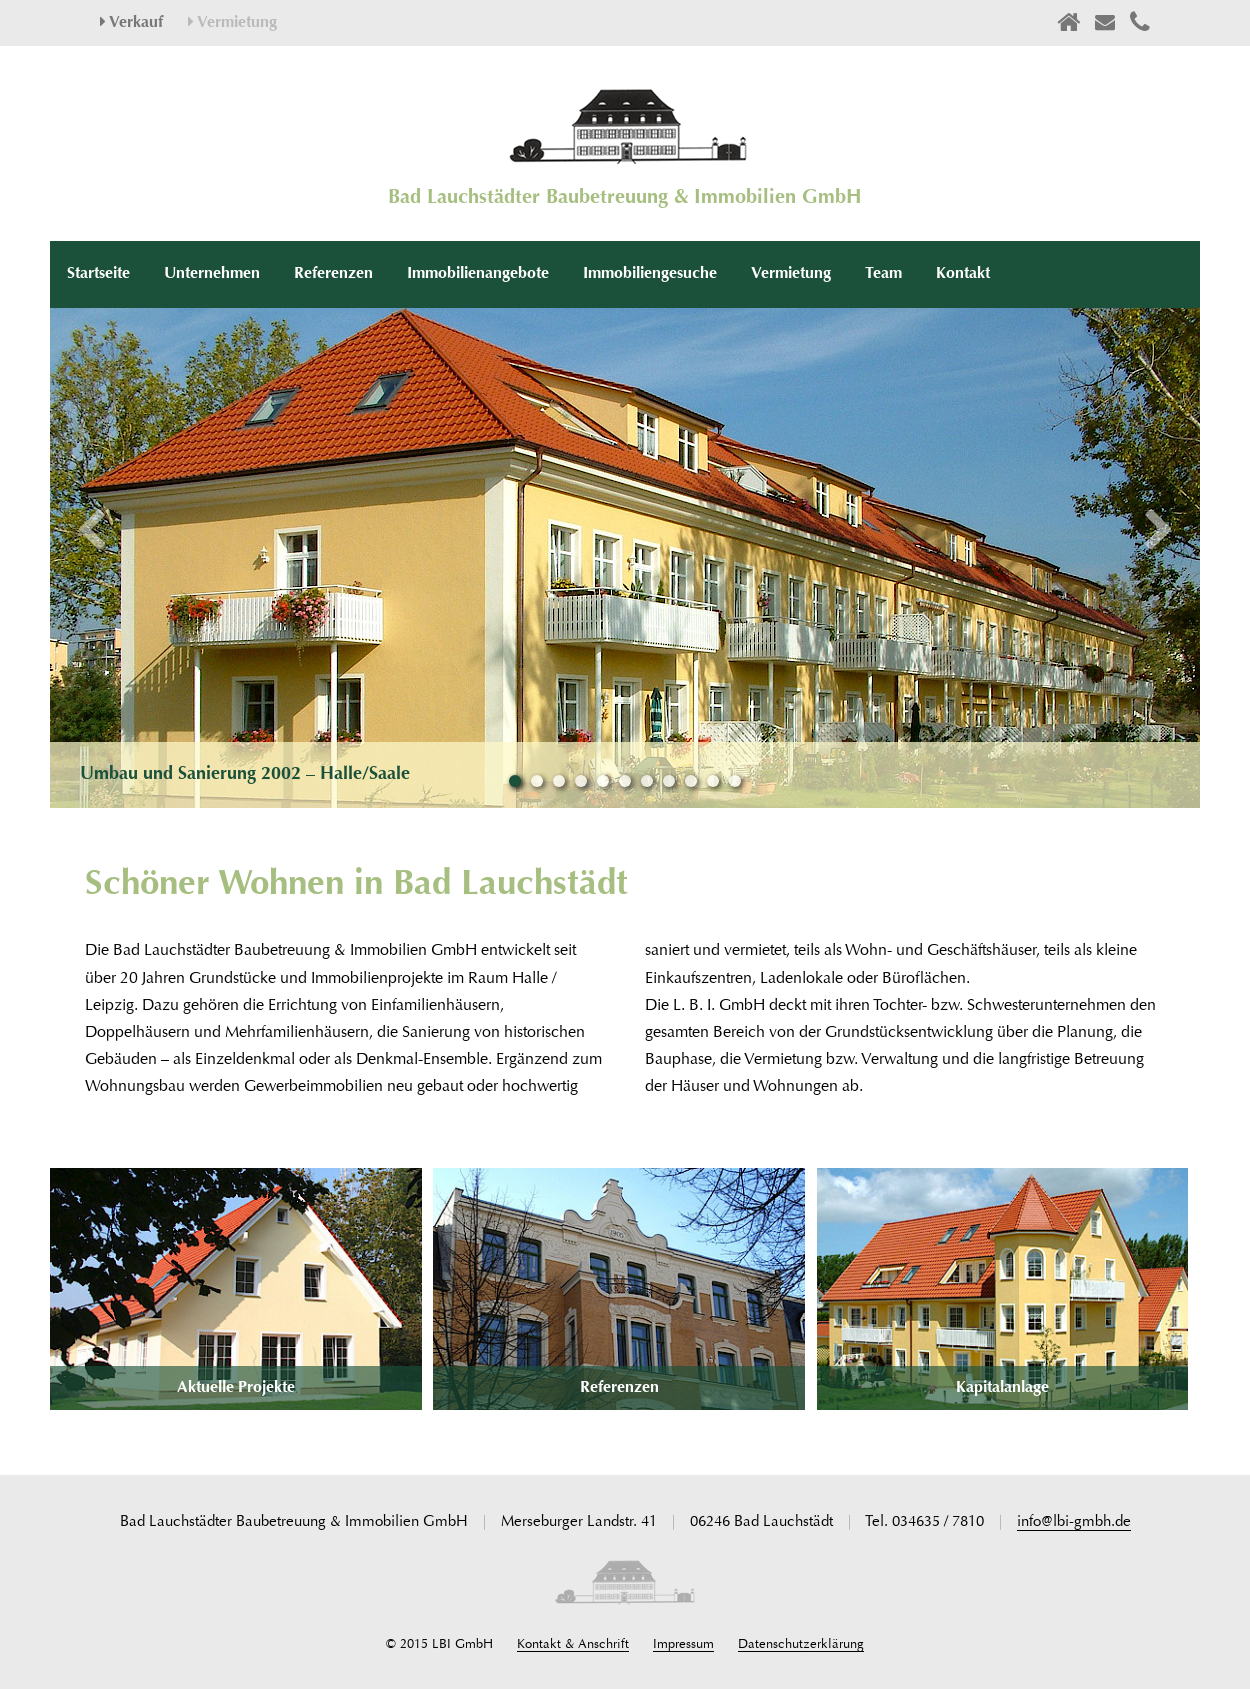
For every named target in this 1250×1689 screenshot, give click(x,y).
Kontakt (963, 274)
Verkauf (131, 23)
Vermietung (232, 23)
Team (883, 274)
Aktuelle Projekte (236, 1388)
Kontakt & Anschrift (573, 1644)
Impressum (683, 1644)
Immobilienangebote (478, 274)
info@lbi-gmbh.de (1074, 1522)
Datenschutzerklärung (801, 1644)
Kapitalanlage (1002, 1388)
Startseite (98, 274)
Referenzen (333, 274)
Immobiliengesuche (650, 274)
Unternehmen (212, 274)
